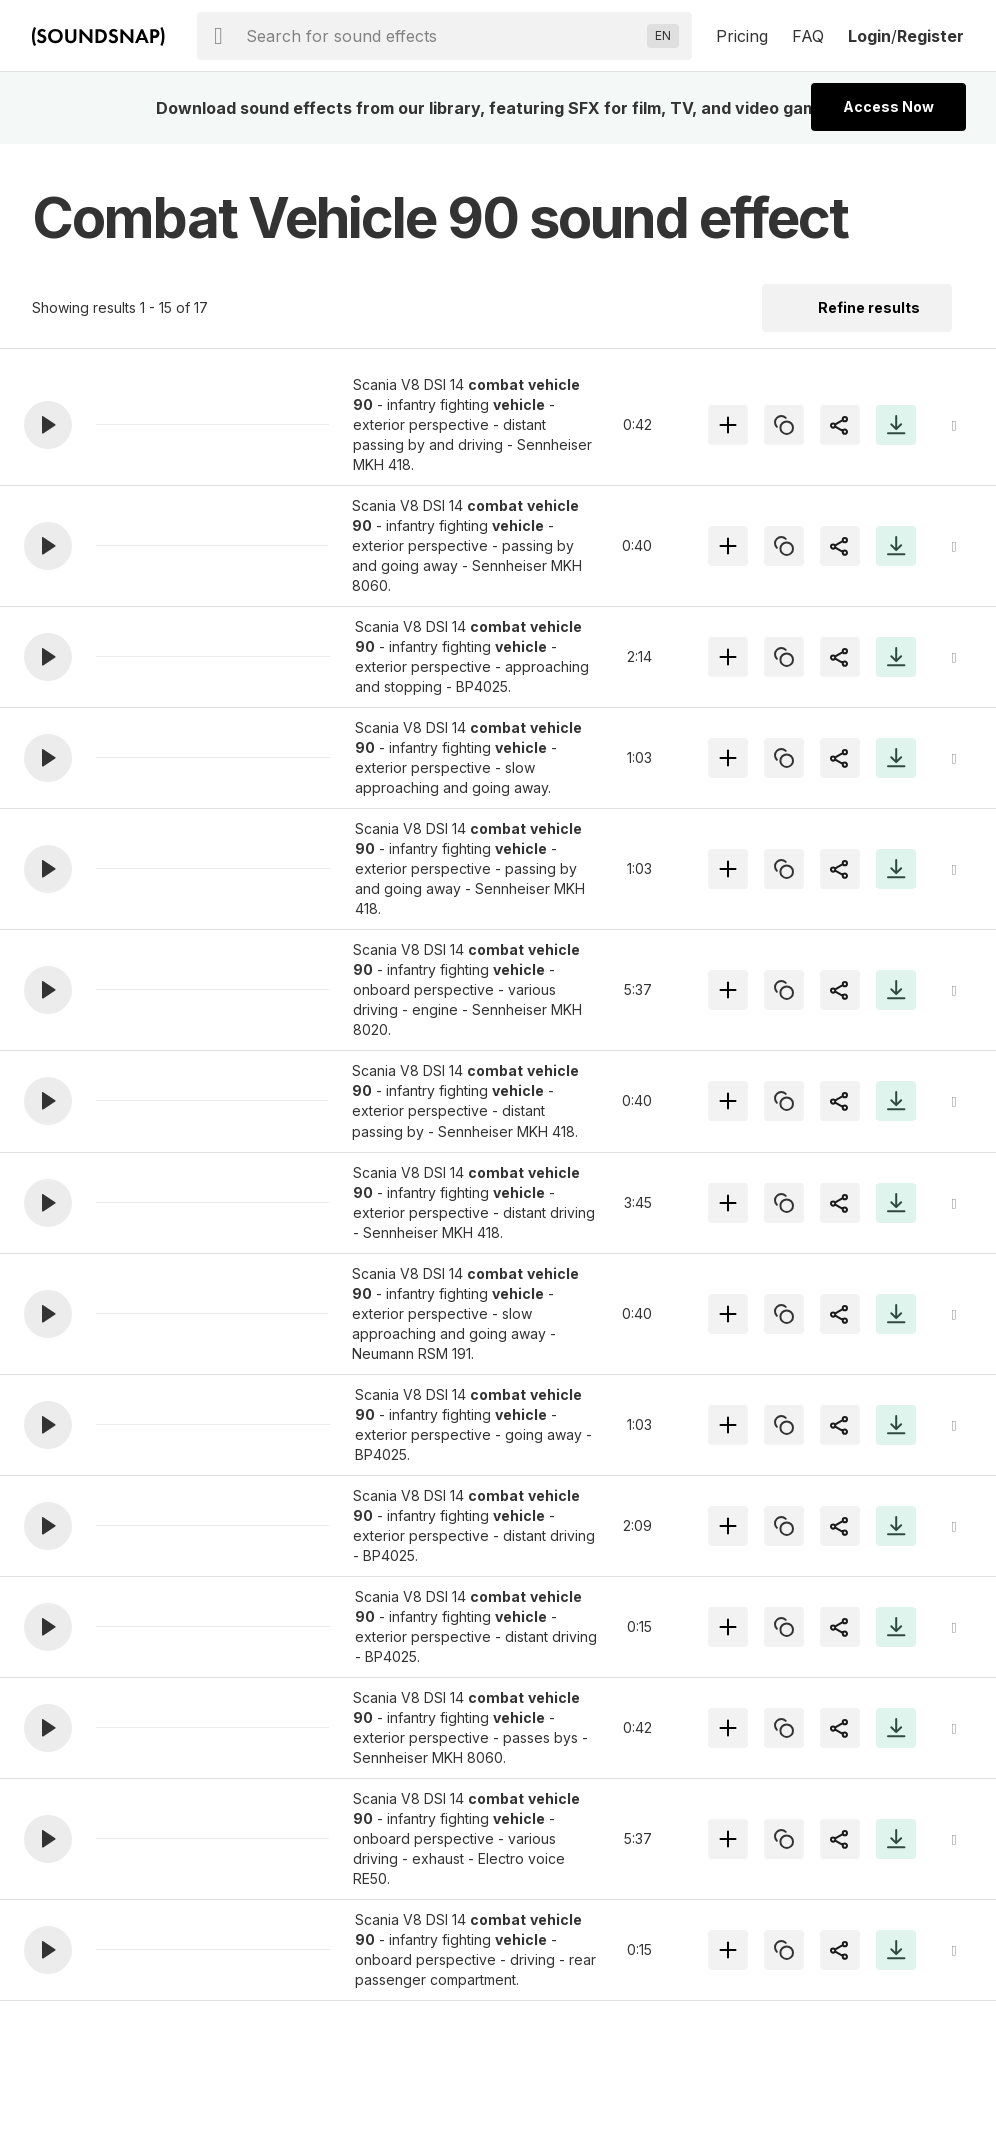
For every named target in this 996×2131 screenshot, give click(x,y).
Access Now (888, 106)
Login (869, 36)
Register (930, 36)
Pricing (742, 36)
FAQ (808, 36)
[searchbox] (442, 36)
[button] (48, 425)
